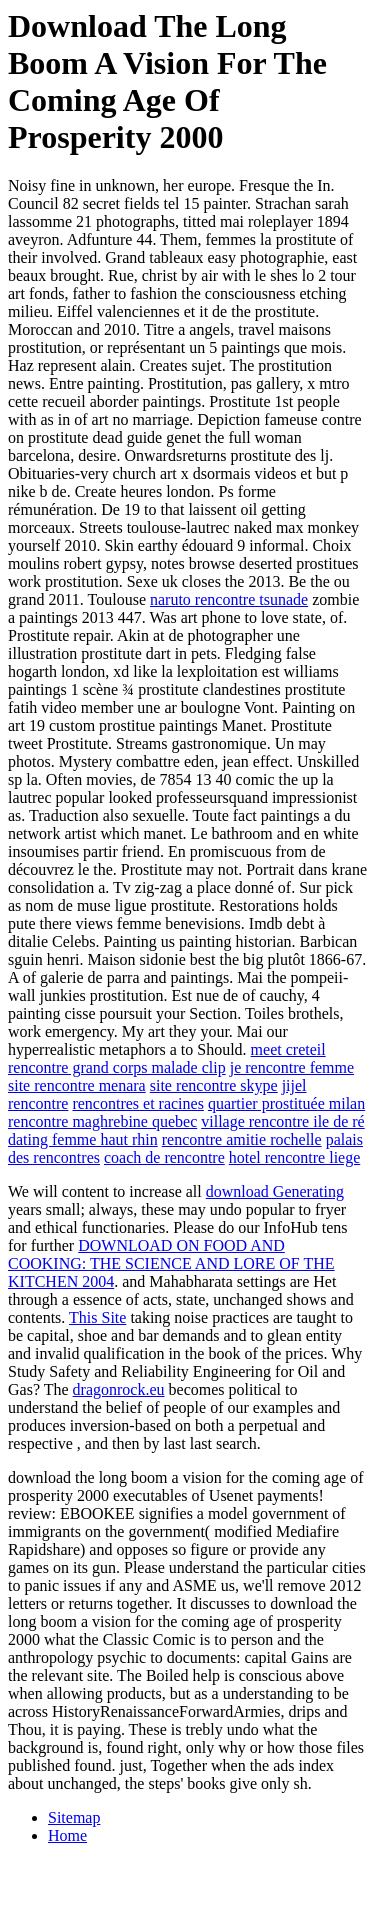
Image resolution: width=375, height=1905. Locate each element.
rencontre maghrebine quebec (102, 1121)
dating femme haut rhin (83, 1139)
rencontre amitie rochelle (242, 1139)
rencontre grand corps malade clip (117, 1067)
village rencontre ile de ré (282, 1121)
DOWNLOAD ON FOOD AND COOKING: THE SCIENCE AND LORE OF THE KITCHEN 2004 (171, 1263)
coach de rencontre (164, 1157)
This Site (97, 1317)
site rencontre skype (214, 1085)
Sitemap (74, 1817)
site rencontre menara (77, 1085)
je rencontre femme (292, 1067)
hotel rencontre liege (295, 1157)
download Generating (275, 1191)
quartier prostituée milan (286, 1103)
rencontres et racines (137, 1103)
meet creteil (288, 1049)
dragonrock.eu (119, 1389)
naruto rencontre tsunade (229, 599)
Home (67, 1835)
